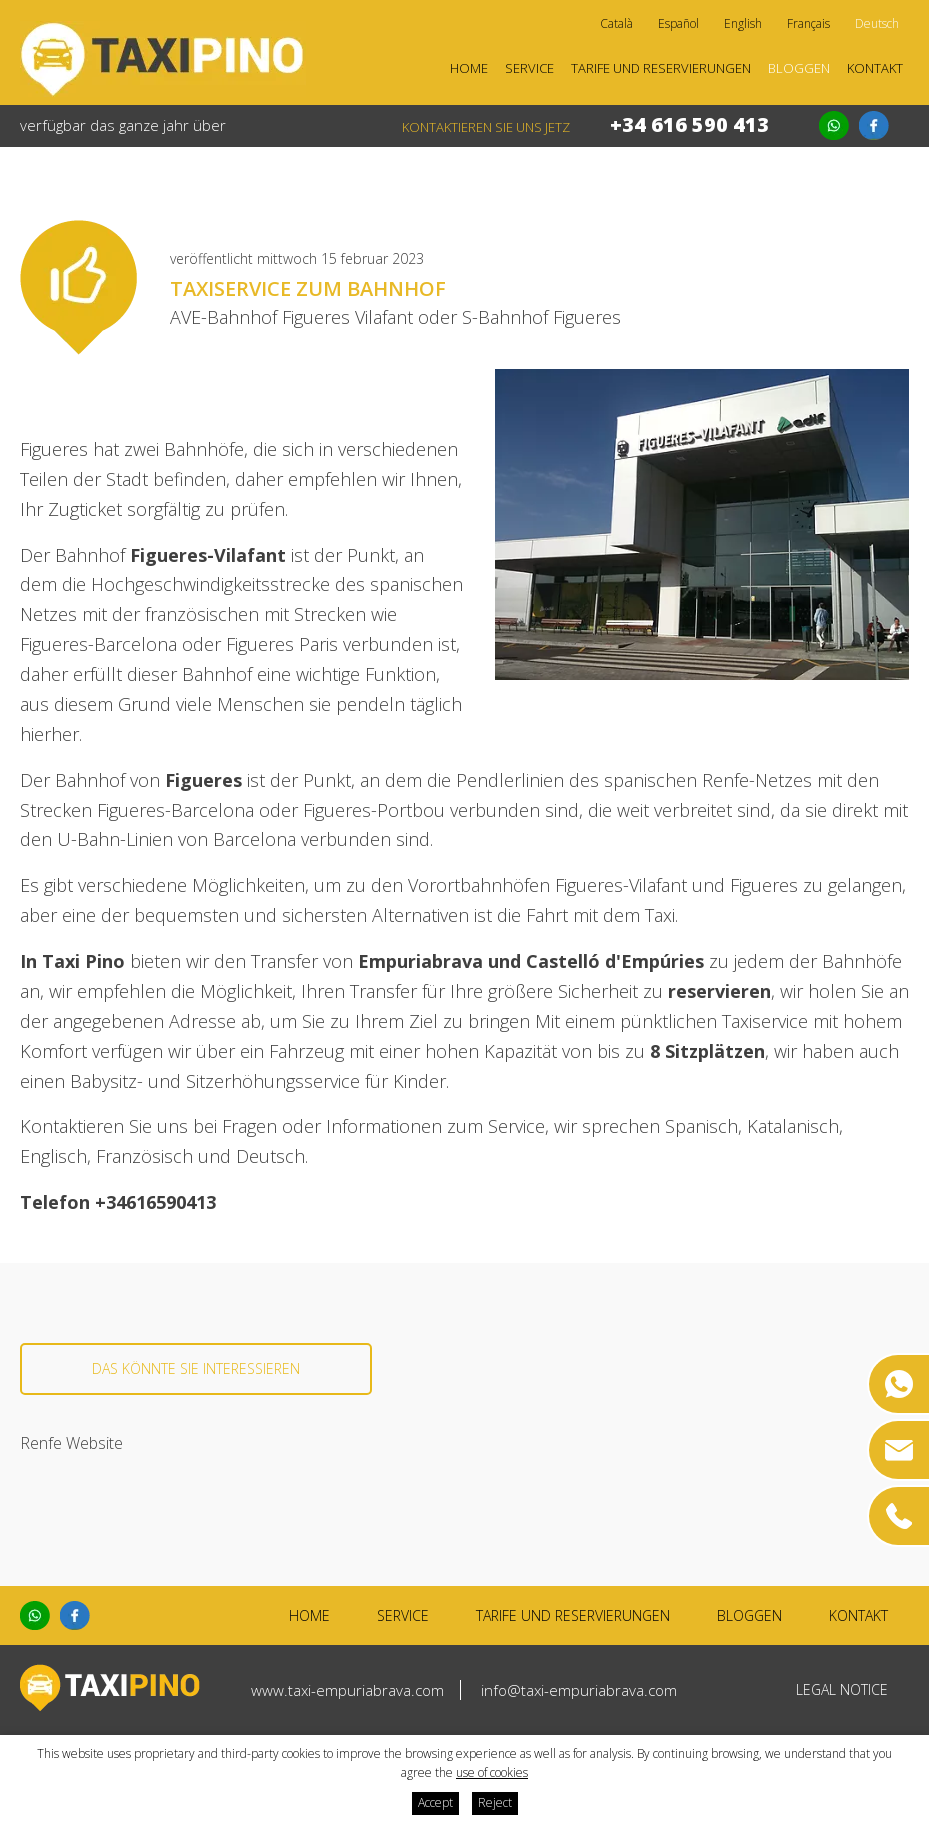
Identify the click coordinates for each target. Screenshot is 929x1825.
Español (678, 23)
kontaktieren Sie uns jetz (486, 127)
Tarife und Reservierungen (661, 68)
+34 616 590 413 (689, 124)
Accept (435, 1802)
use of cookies (492, 1772)
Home (469, 68)
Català (616, 23)
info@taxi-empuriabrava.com (579, 1690)
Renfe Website (71, 1443)
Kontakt (875, 68)
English (743, 23)
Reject (495, 1802)
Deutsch (877, 23)
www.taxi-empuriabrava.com (347, 1690)
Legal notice (842, 1689)
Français (808, 23)
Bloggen (799, 68)
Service (529, 68)
